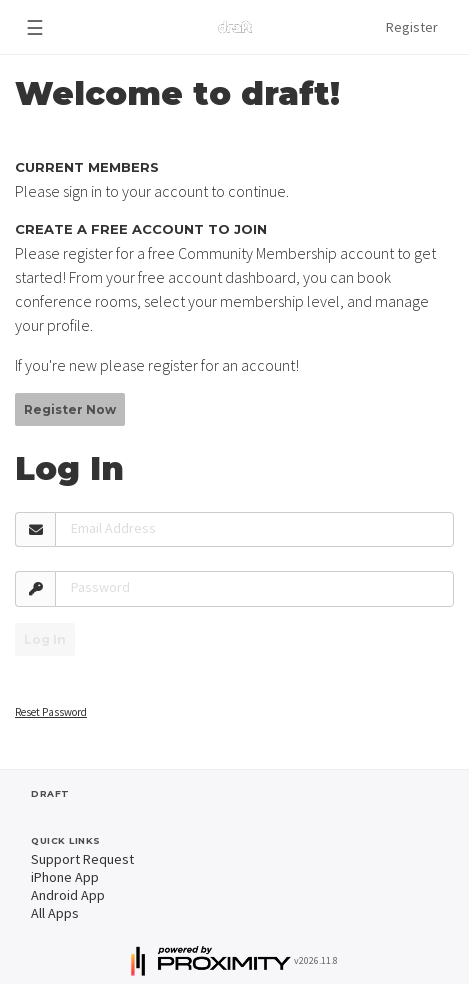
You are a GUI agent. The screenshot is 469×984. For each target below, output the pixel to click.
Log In (45, 639)
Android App (68, 895)
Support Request (82, 859)
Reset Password (51, 712)
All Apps (55, 913)
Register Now (70, 409)
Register (412, 27)
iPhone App (65, 877)
